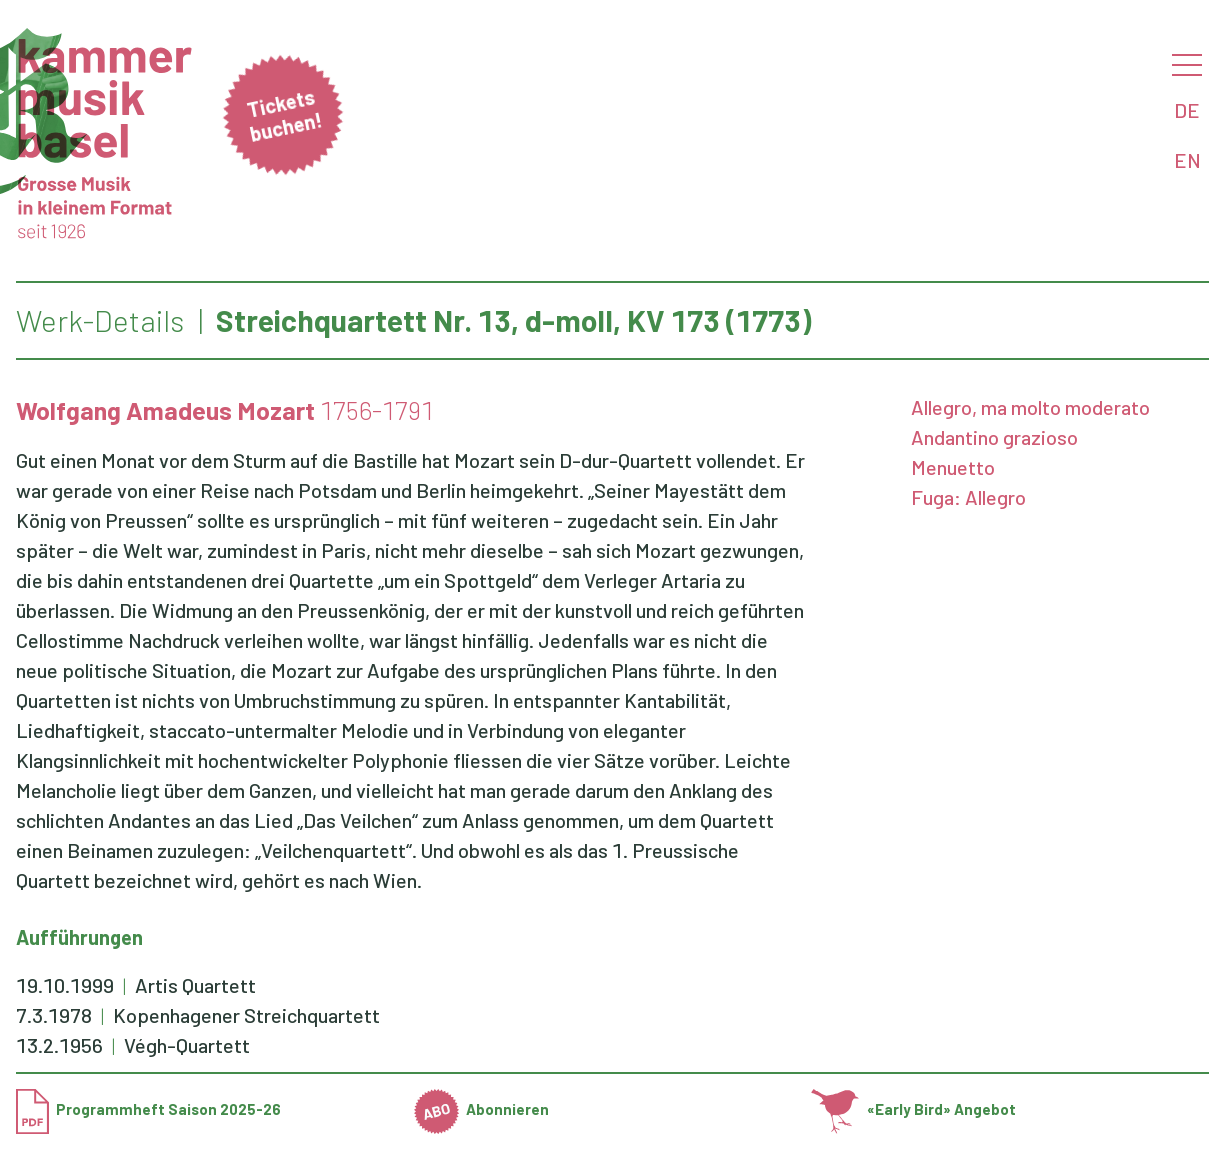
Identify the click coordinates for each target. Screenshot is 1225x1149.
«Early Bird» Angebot (913, 1109)
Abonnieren (482, 1109)
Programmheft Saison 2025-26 (148, 1109)
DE (1187, 110)
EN (1187, 160)
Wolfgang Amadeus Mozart (165, 410)
